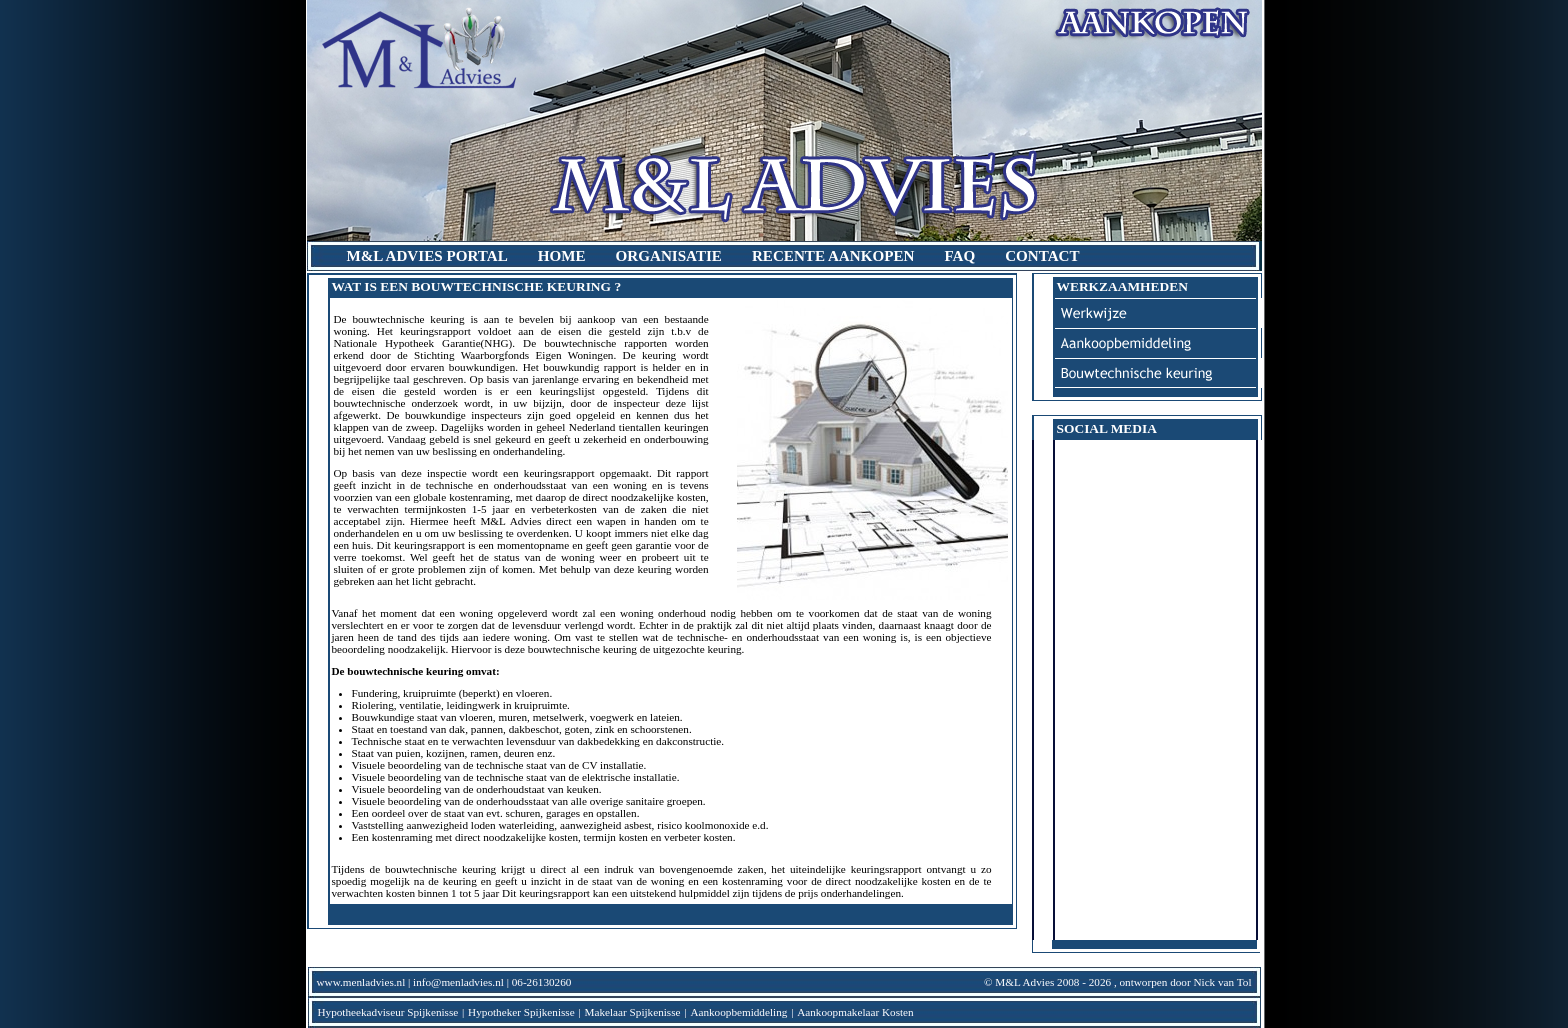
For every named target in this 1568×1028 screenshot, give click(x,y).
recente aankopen (833, 256)
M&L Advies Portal (427, 256)
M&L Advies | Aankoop (784, 120)
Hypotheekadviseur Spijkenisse (388, 1012)
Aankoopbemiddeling (738, 1012)
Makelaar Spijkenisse (633, 1012)
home (562, 256)
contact (1042, 256)
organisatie (669, 256)
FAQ (959, 256)
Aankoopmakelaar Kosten (855, 1012)
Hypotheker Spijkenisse (521, 1012)
